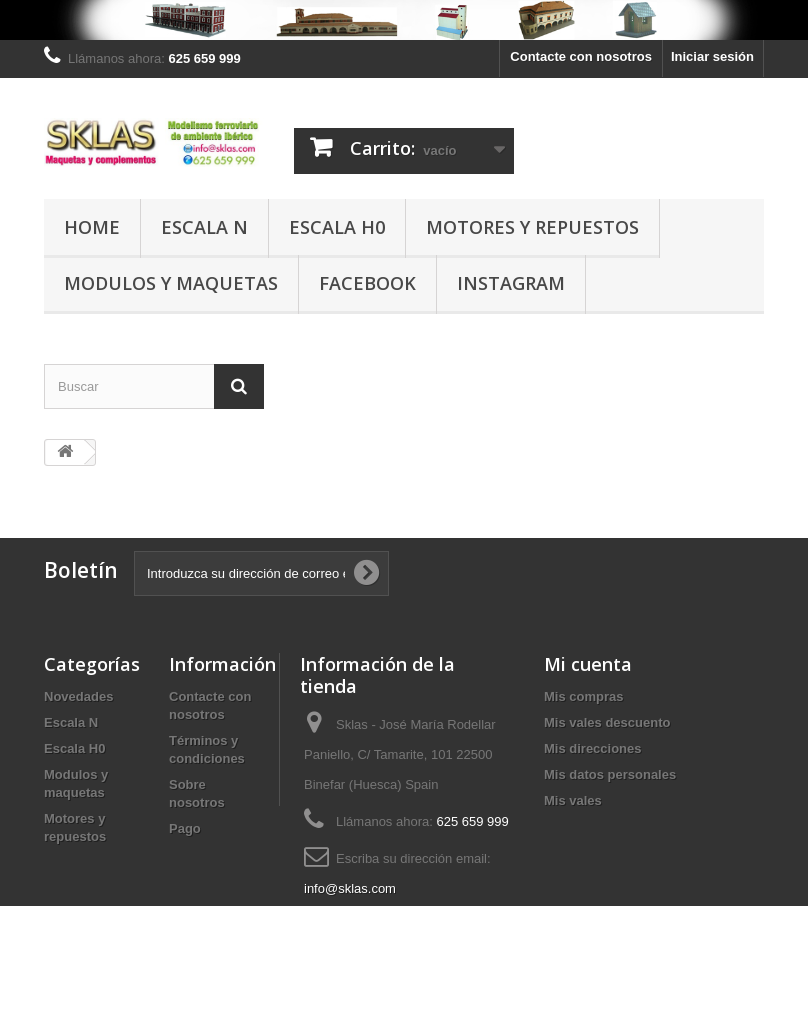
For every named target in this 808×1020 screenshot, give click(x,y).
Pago (185, 828)
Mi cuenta (588, 664)
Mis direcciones (593, 748)
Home (92, 227)
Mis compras (583, 696)
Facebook (367, 283)
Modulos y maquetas (171, 283)
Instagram (511, 283)
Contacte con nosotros (581, 56)
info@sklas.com (350, 888)
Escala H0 (337, 227)
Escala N (204, 227)
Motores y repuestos (532, 227)
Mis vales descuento (607, 722)
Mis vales (573, 800)
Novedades (78, 696)
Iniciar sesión (712, 56)
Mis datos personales (610, 774)
